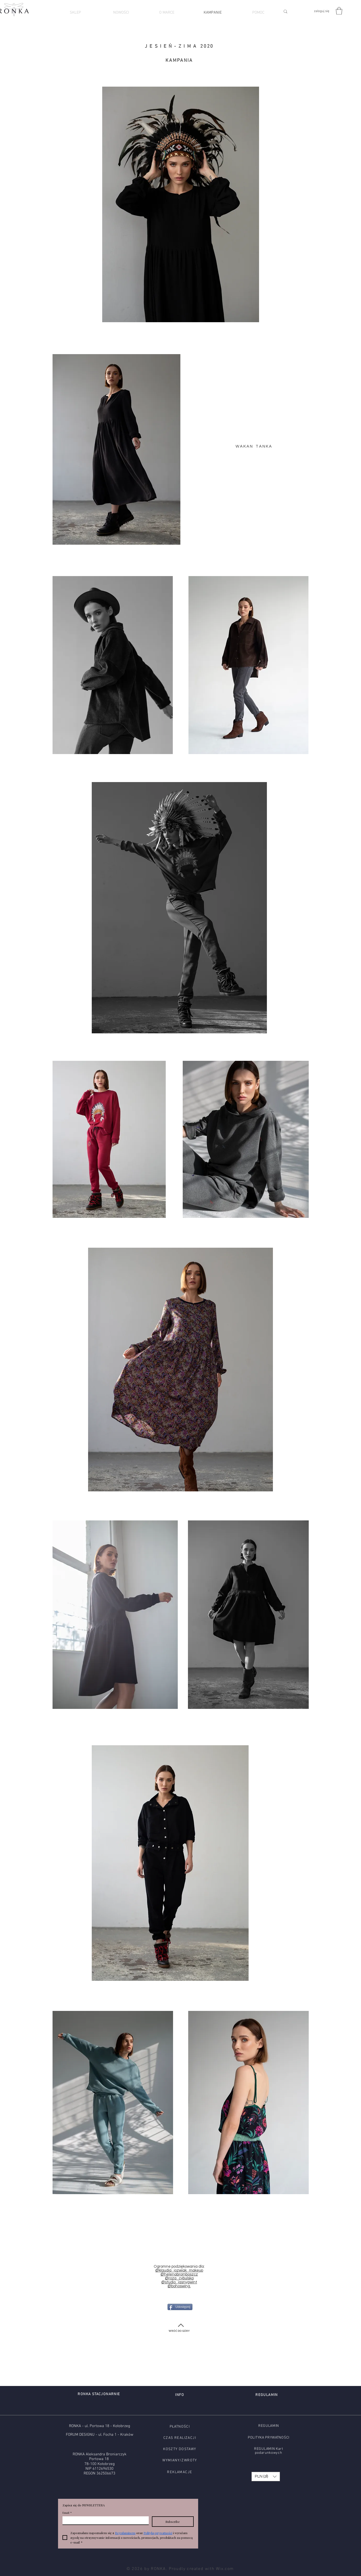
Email (67, 2512)
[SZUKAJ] (293, 11)
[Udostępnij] (180, 2307)
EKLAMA (177, 2472)
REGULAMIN (268, 2426)
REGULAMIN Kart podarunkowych (268, 2451)
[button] (339, 11)
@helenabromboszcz (179, 2274)
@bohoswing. (179, 2286)
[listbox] (265, 2476)
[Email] (104, 2520)
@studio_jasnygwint (179, 2282)
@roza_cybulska (179, 2278)
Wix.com (225, 2569)
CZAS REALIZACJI (179, 2438)
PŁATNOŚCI (180, 2426)
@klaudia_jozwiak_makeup (179, 2270)
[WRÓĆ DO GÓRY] (179, 2331)
